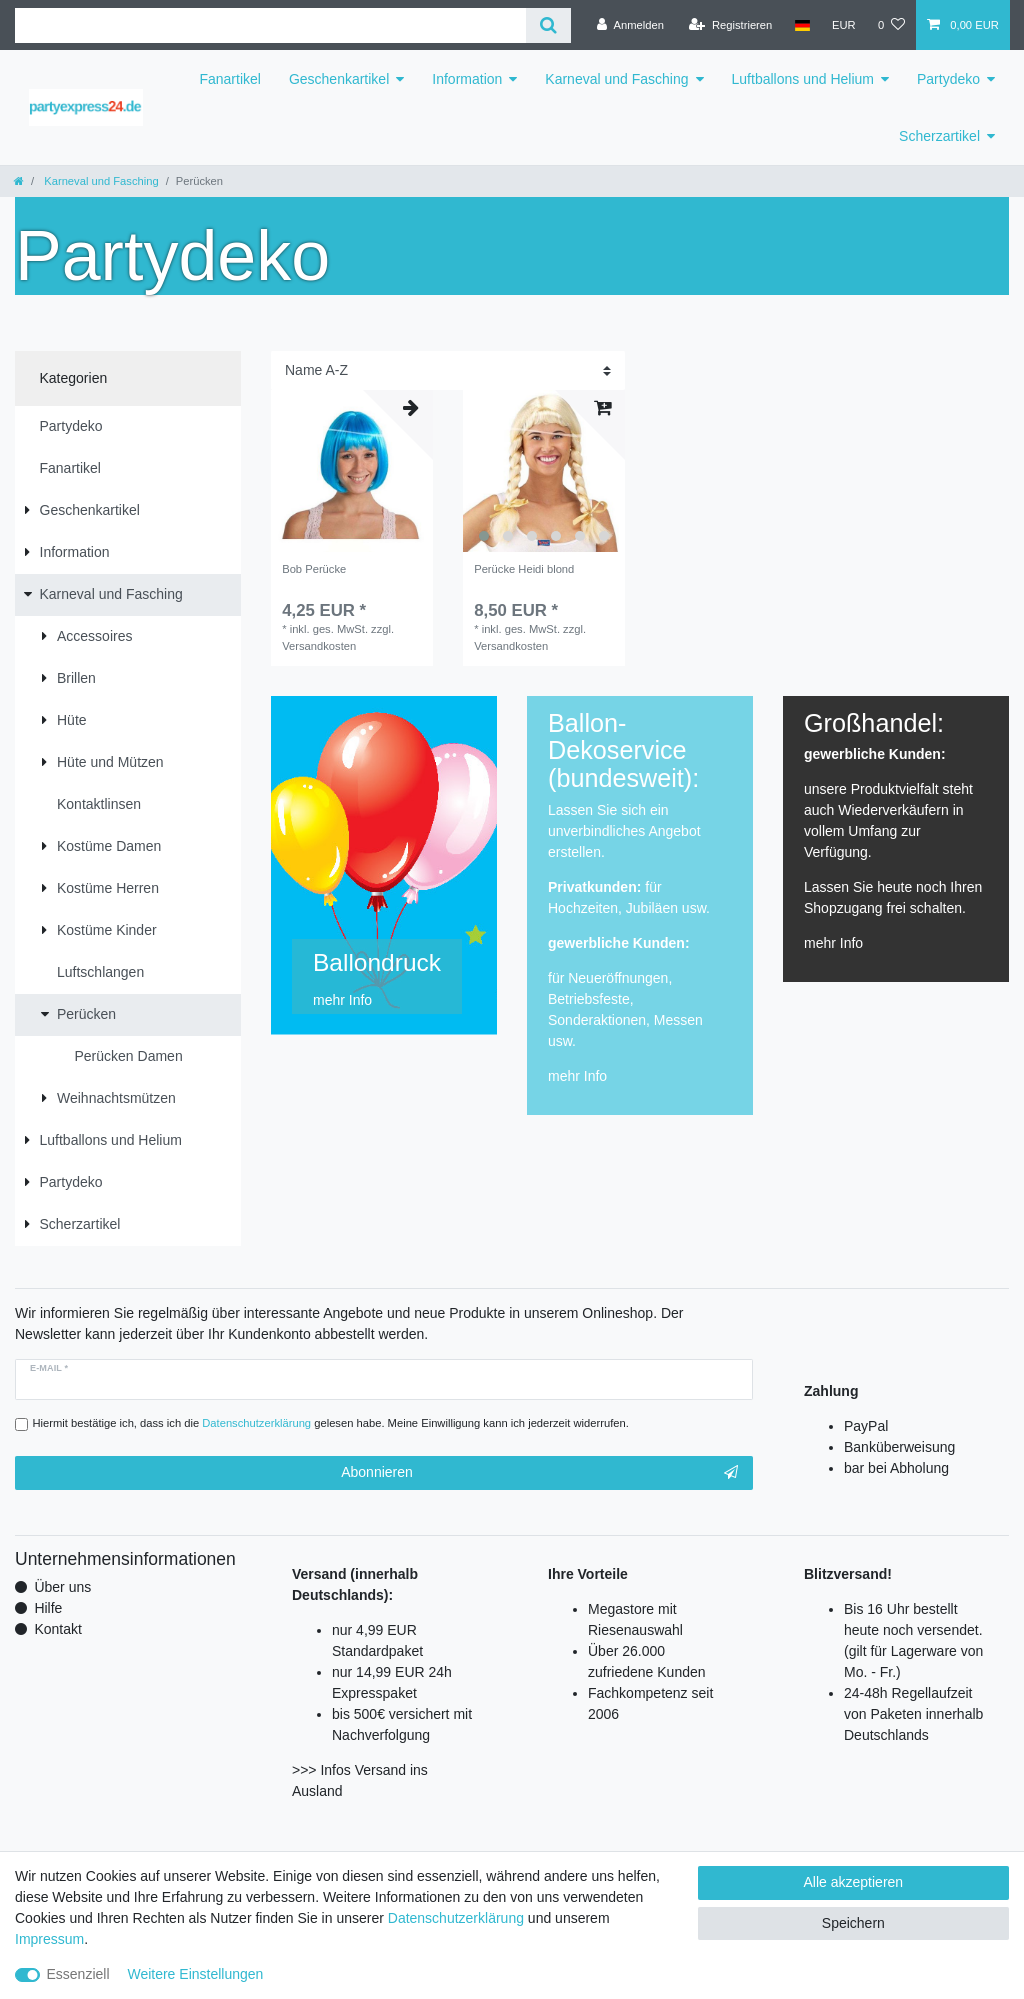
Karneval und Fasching (616, 79)
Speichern (853, 1923)
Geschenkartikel (339, 79)
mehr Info (577, 1076)
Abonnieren (539, 1473)
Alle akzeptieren (854, 1882)
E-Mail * (49, 1368)
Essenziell (78, 1974)
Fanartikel (229, 79)
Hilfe (48, 1608)
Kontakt (57, 1629)
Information (467, 79)
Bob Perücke (314, 569)
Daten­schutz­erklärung (456, 1918)
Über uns (62, 1587)
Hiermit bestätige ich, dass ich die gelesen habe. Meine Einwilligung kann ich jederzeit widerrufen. (331, 1423)
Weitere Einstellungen (195, 1974)
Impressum (49, 1939)
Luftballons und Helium (803, 79)
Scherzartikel (939, 136)
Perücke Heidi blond (524, 569)
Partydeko (948, 79)
